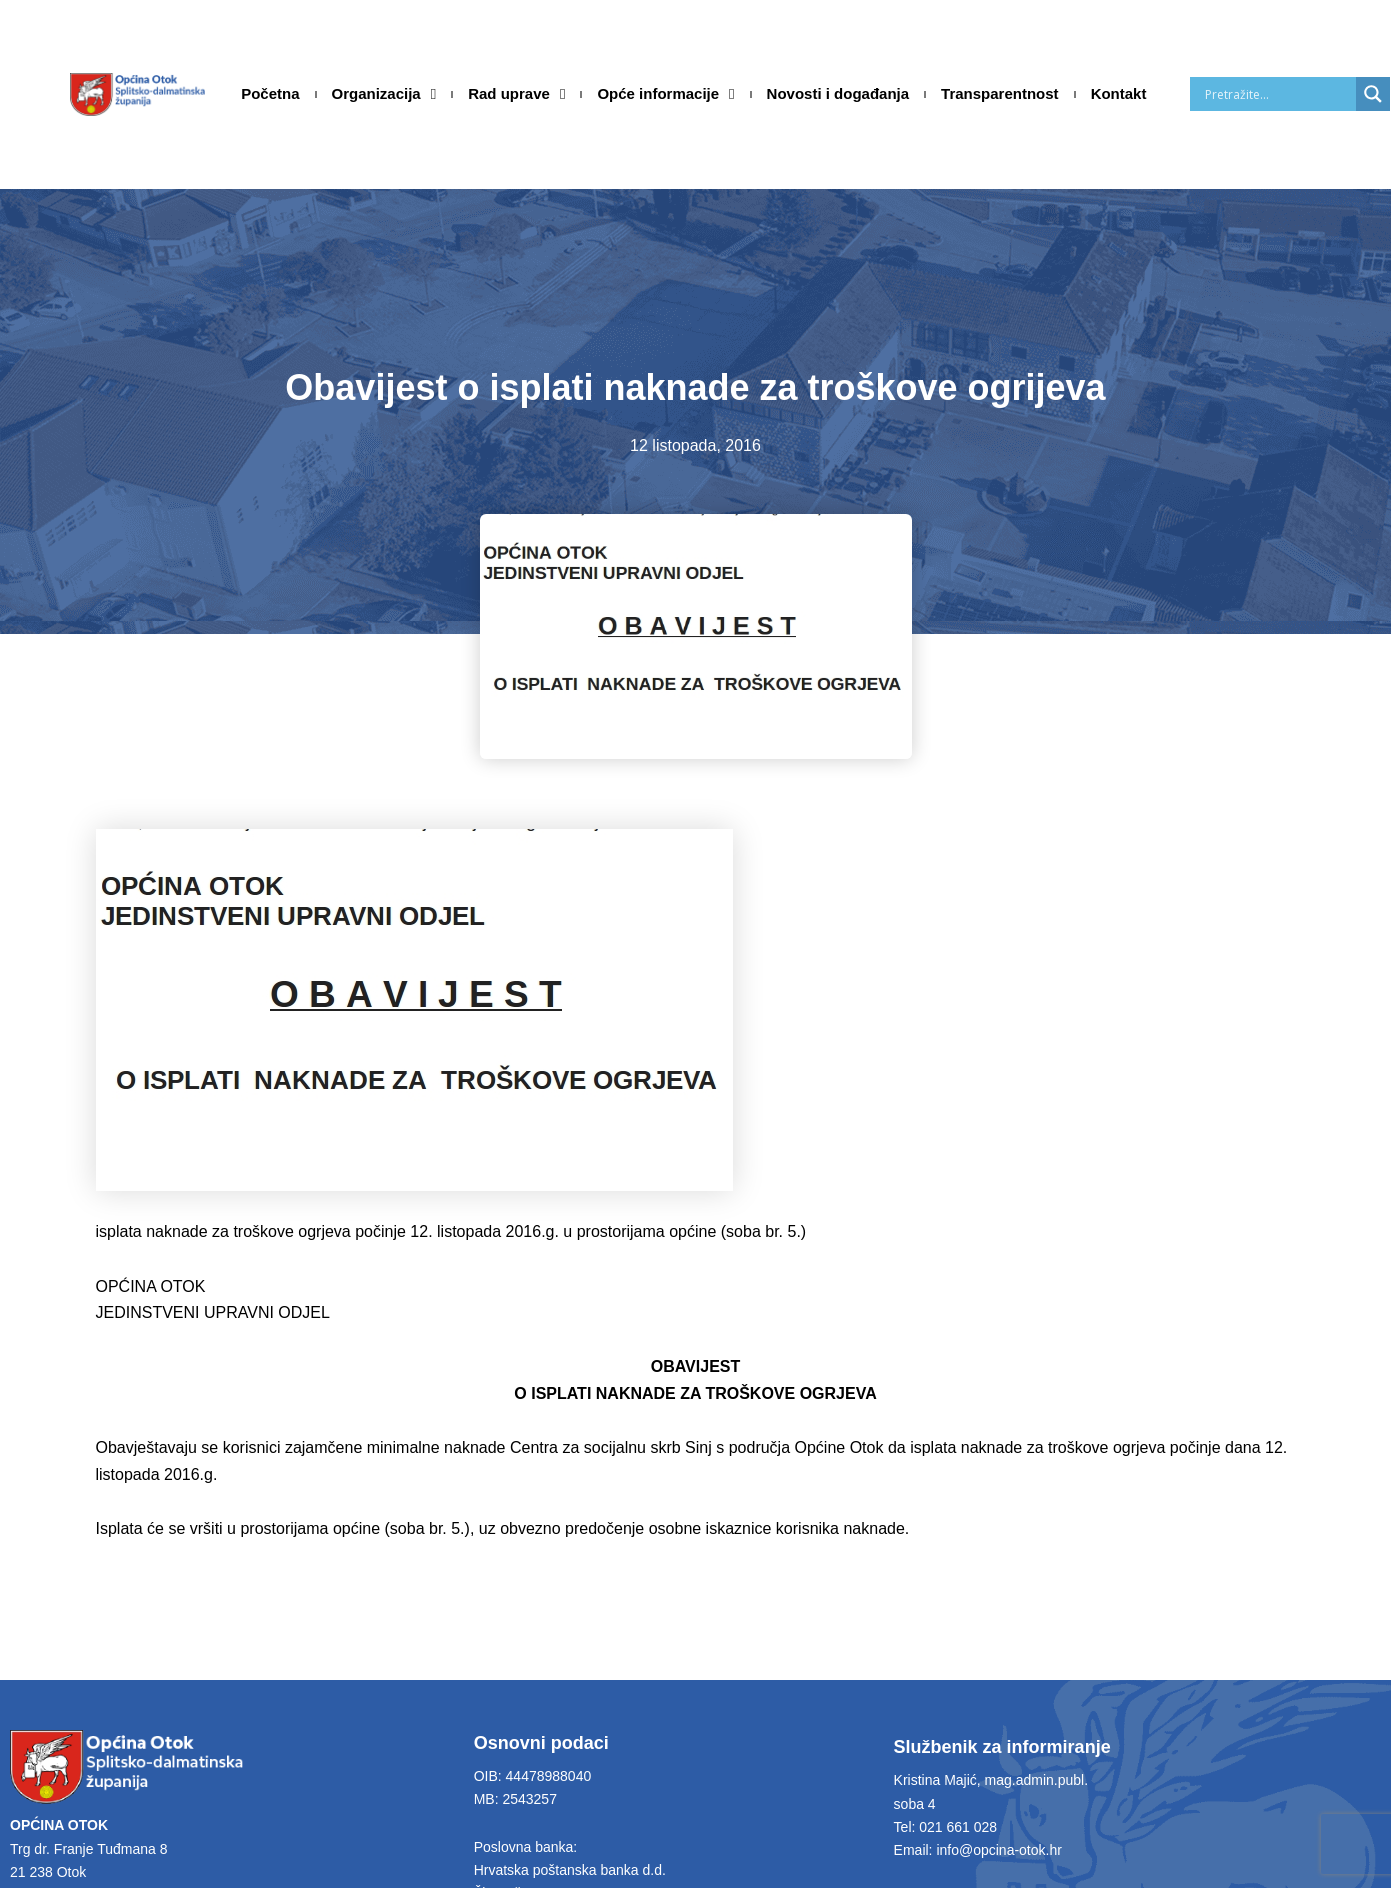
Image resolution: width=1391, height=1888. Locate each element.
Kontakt (1119, 93)
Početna (270, 93)
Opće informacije (665, 94)
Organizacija (384, 94)
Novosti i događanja (838, 93)
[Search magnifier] (1373, 94)
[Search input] (1278, 94)
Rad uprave (516, 94)
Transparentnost (1000, 93)
